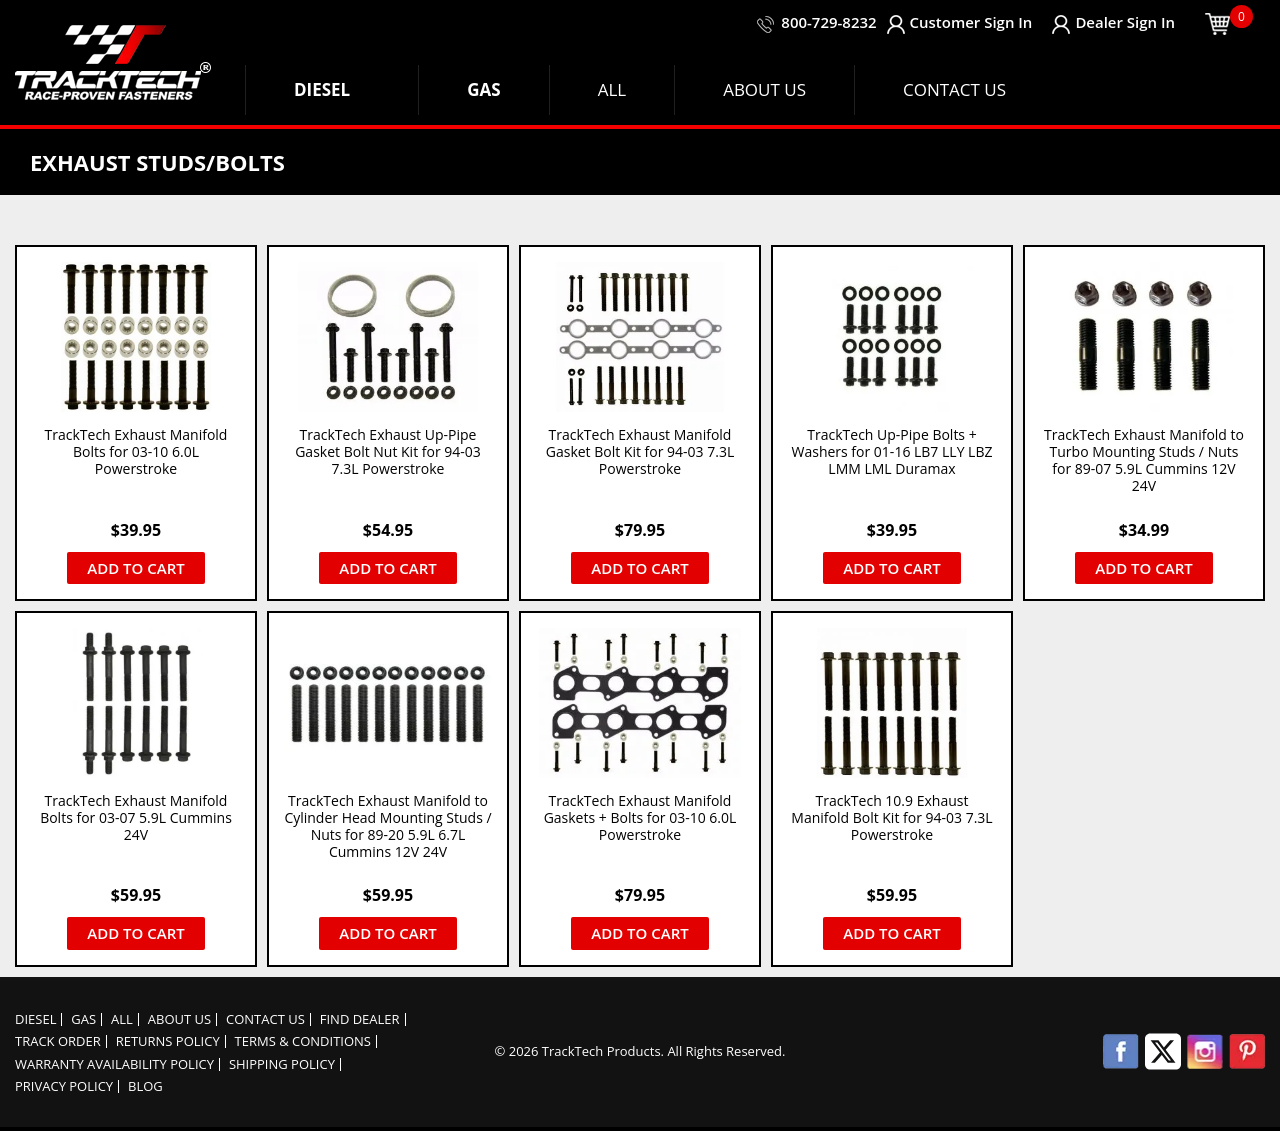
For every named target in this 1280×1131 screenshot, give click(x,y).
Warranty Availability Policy (114, 1064)
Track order (58, 1041)
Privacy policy (64, 1086)
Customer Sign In (959, 22)
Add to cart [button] (135, 568)
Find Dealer (360, 1019)
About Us (179, 1019)
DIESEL (35, 1019)
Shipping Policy (282, 1064)
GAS (83, 1019)
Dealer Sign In (1113, 22)
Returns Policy (168, 1041)
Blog (145, 1086)
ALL (122, 1019)
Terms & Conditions (303, 1041)
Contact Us (265, 1019)
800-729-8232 (828, 22)
